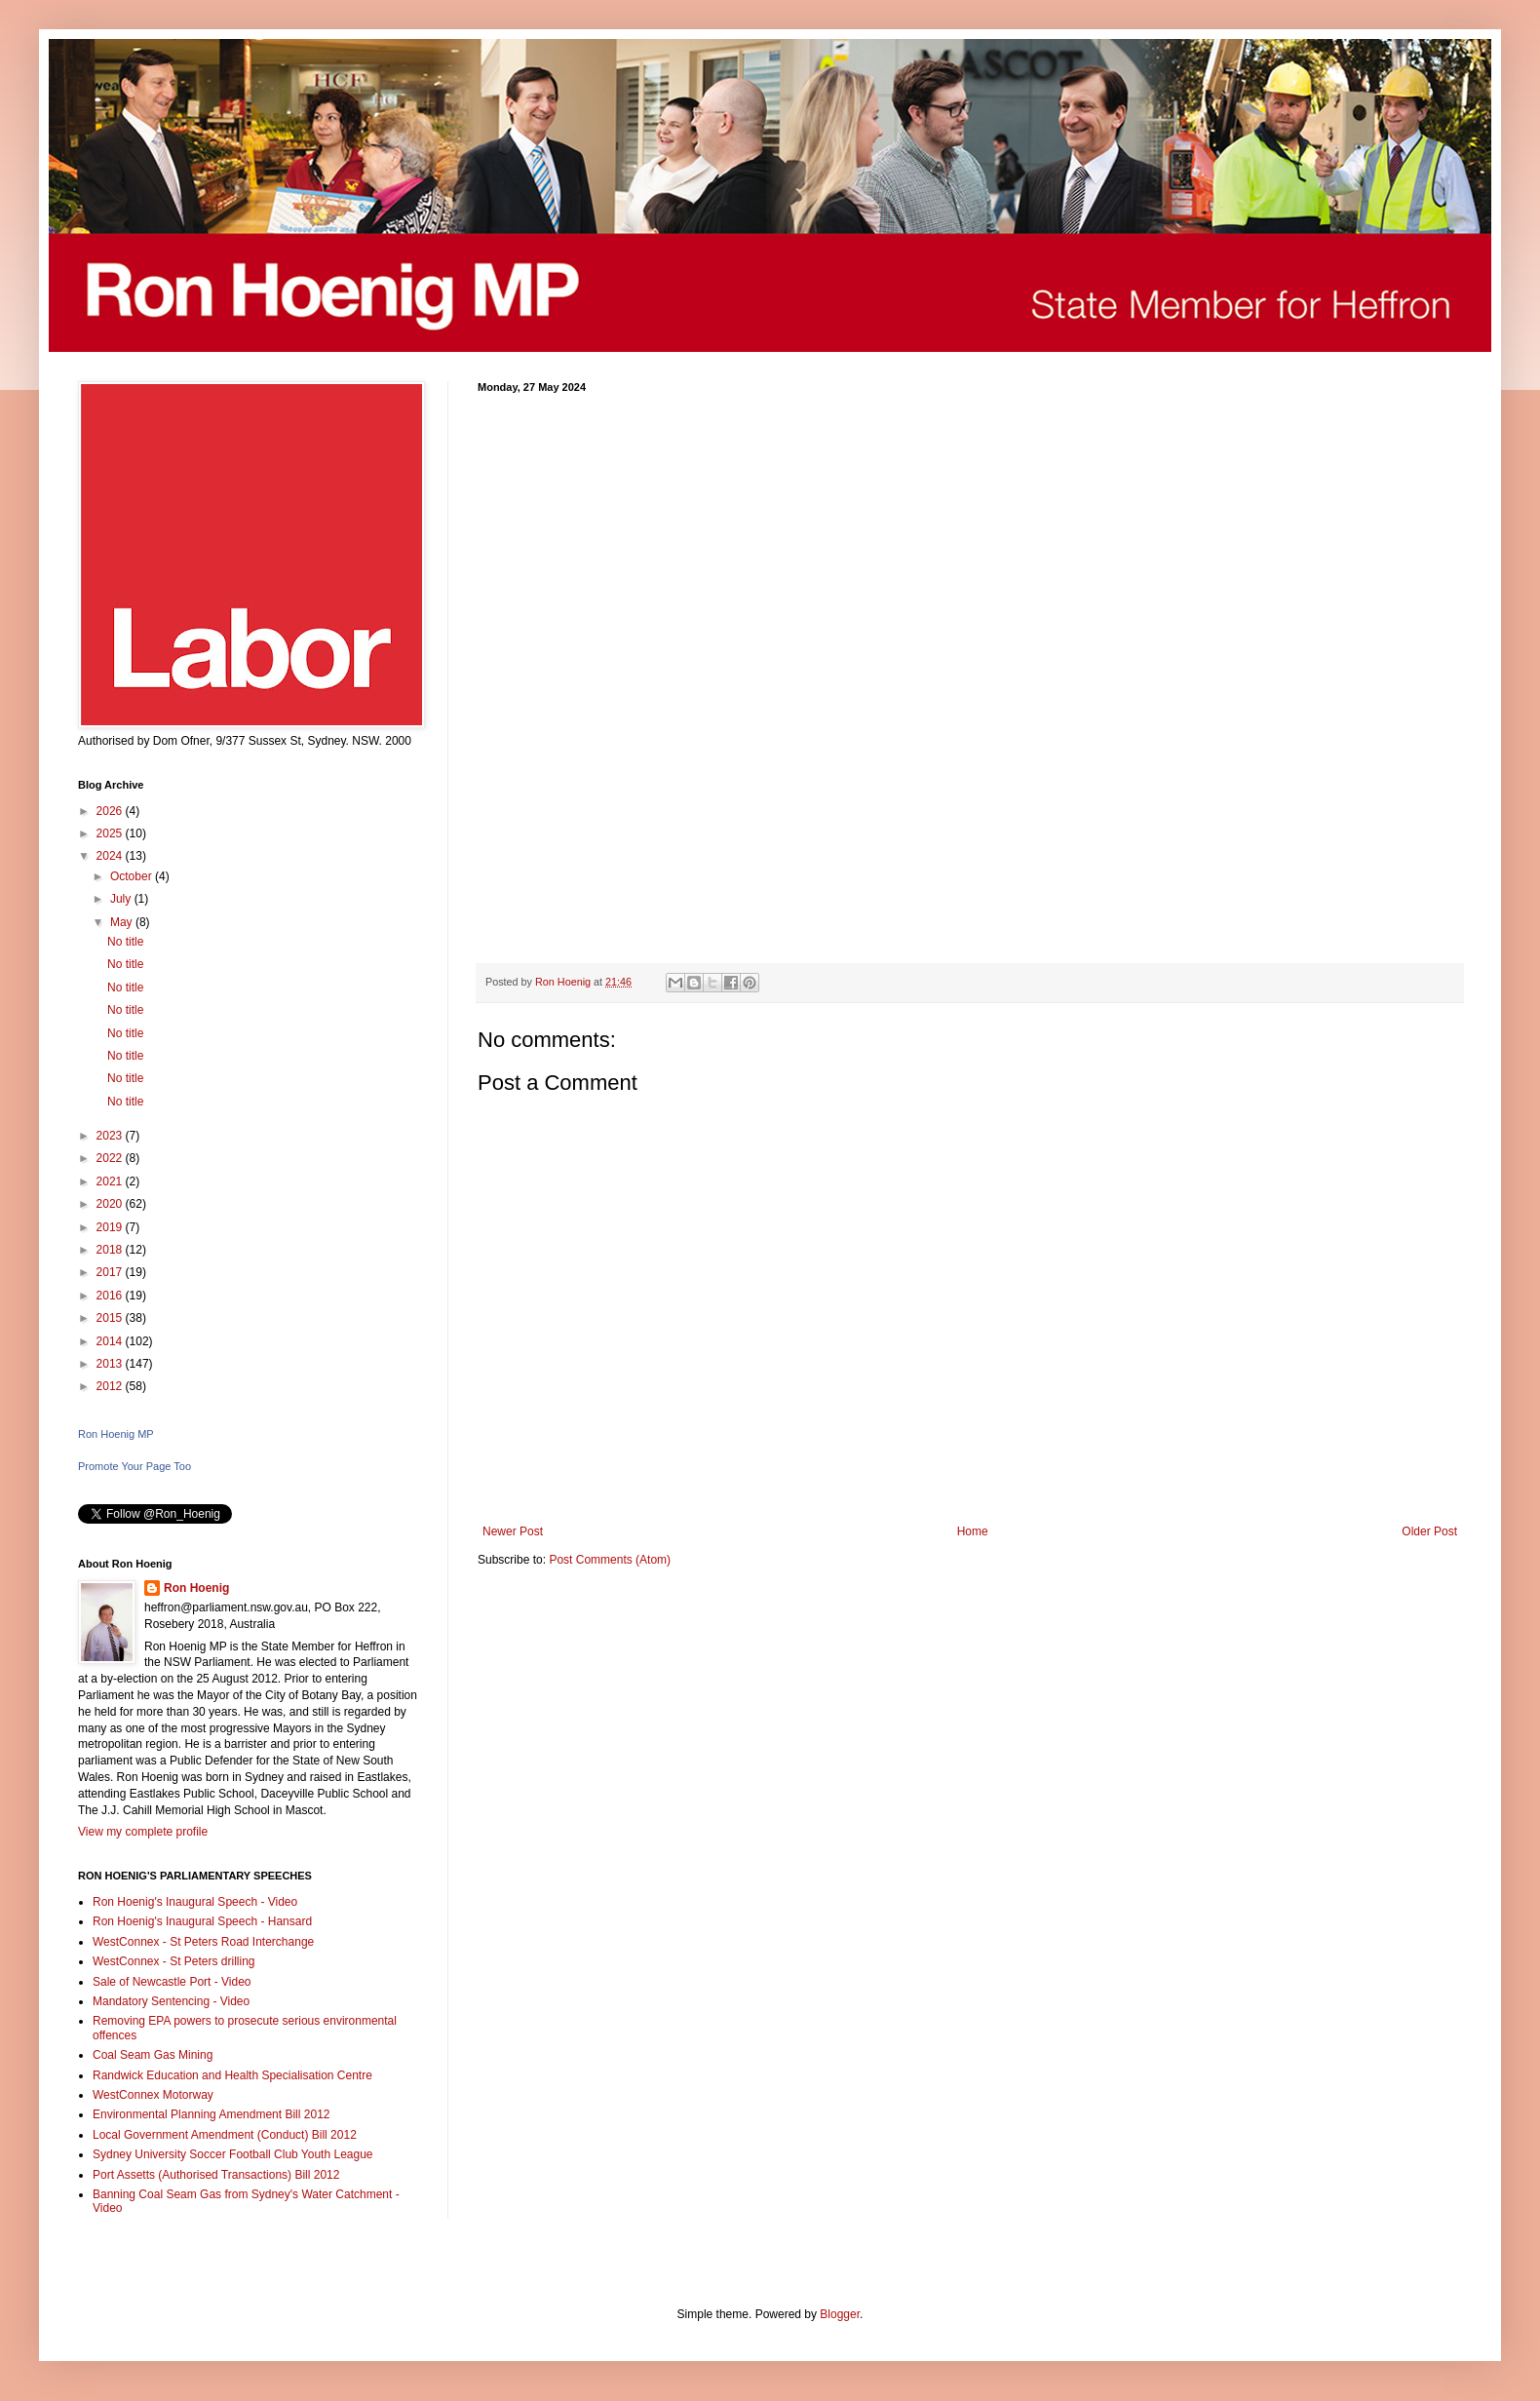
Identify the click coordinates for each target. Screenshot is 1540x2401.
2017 (111, 1272)
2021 (111, 1181)
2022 (111, 1158)
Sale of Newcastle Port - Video (172, 1982)
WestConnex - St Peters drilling (174, 1961)
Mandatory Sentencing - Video (171, 2001)
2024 (111, 856)
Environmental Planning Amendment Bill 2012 (211, 2114)
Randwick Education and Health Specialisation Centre (232, 2075)
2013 (111, 1364)
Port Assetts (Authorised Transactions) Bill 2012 (216, 2175)
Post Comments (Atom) (610, 1560)
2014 (111, 1341)
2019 (111, 1227)
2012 (111, 1386)
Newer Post (512, 1531)
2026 (111, 811)
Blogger (840, 2314)
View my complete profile (143, 1832)
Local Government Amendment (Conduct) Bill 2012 (225, 2135)
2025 (111, 833)
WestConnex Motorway (153, 2095)
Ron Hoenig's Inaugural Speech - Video (195, 1902)
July (122, 899)
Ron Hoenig (196, 1588)
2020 (111, 1204)
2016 (111, 1295)
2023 (111, 1135)
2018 (111, 1250)
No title (125, 942)
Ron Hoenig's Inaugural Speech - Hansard (202, 1921)
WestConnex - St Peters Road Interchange (203, 1942)
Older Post (1429, 1531)
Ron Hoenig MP (116, 1434)
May (122, 922)
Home (972, 1531)
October (132, 876)
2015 (111, 1318)
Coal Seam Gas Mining (152, 2055)
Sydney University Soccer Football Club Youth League (233, 2154)
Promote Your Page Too (134, 1466)
